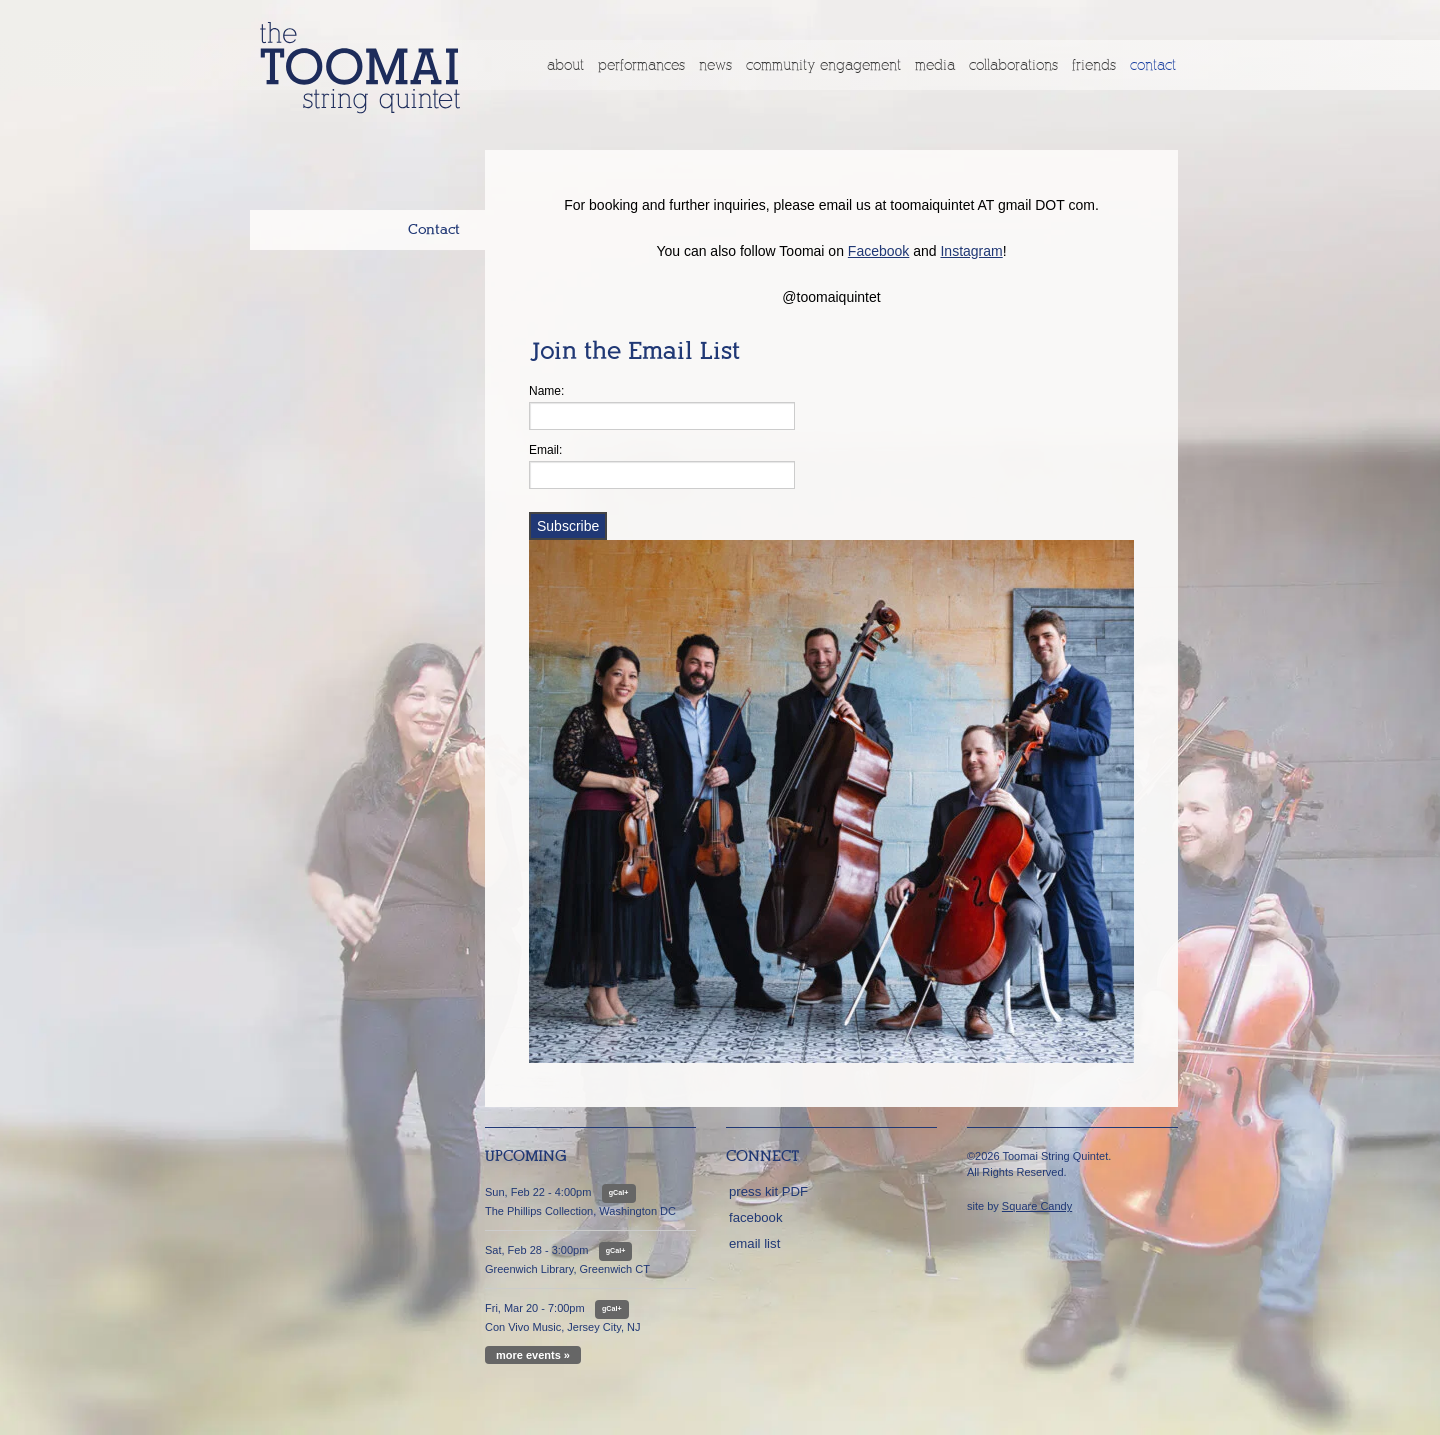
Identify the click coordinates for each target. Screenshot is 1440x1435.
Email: (545, 450)
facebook (756, 1217)
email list (754, 1243)
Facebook (878, 251)
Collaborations (1013, 65)
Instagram (971, 251)
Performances (641, 65)
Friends (1094, 65)
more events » (533, 1355)
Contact (1153, 65)
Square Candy (1037, 1206)
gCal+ (619, 1193)
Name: (546, 391)
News (715, 65)
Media (935, 65)
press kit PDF (768, 1191)
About (565, 65)
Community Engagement (823, 65)
